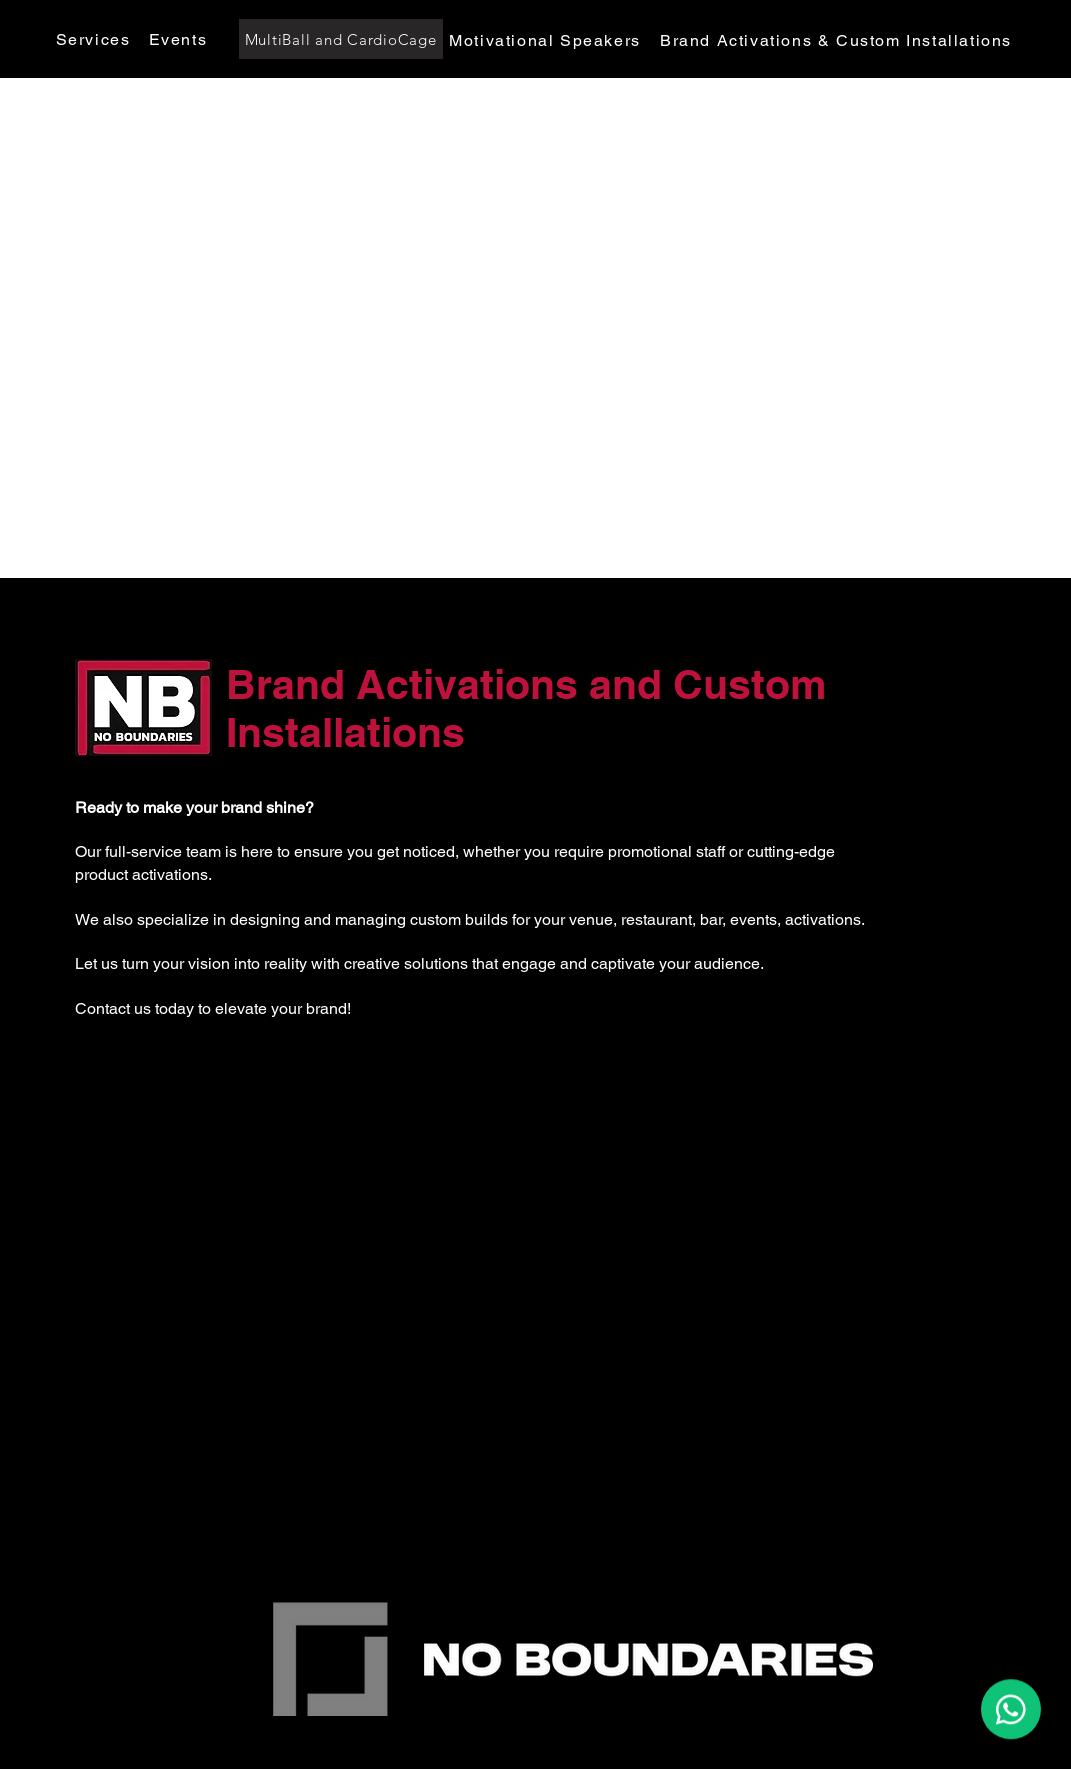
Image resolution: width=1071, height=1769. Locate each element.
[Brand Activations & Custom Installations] (838, 40)
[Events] (180, 39)
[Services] (95, 39)
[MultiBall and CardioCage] (341, 39)
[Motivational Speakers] (547, 40)
